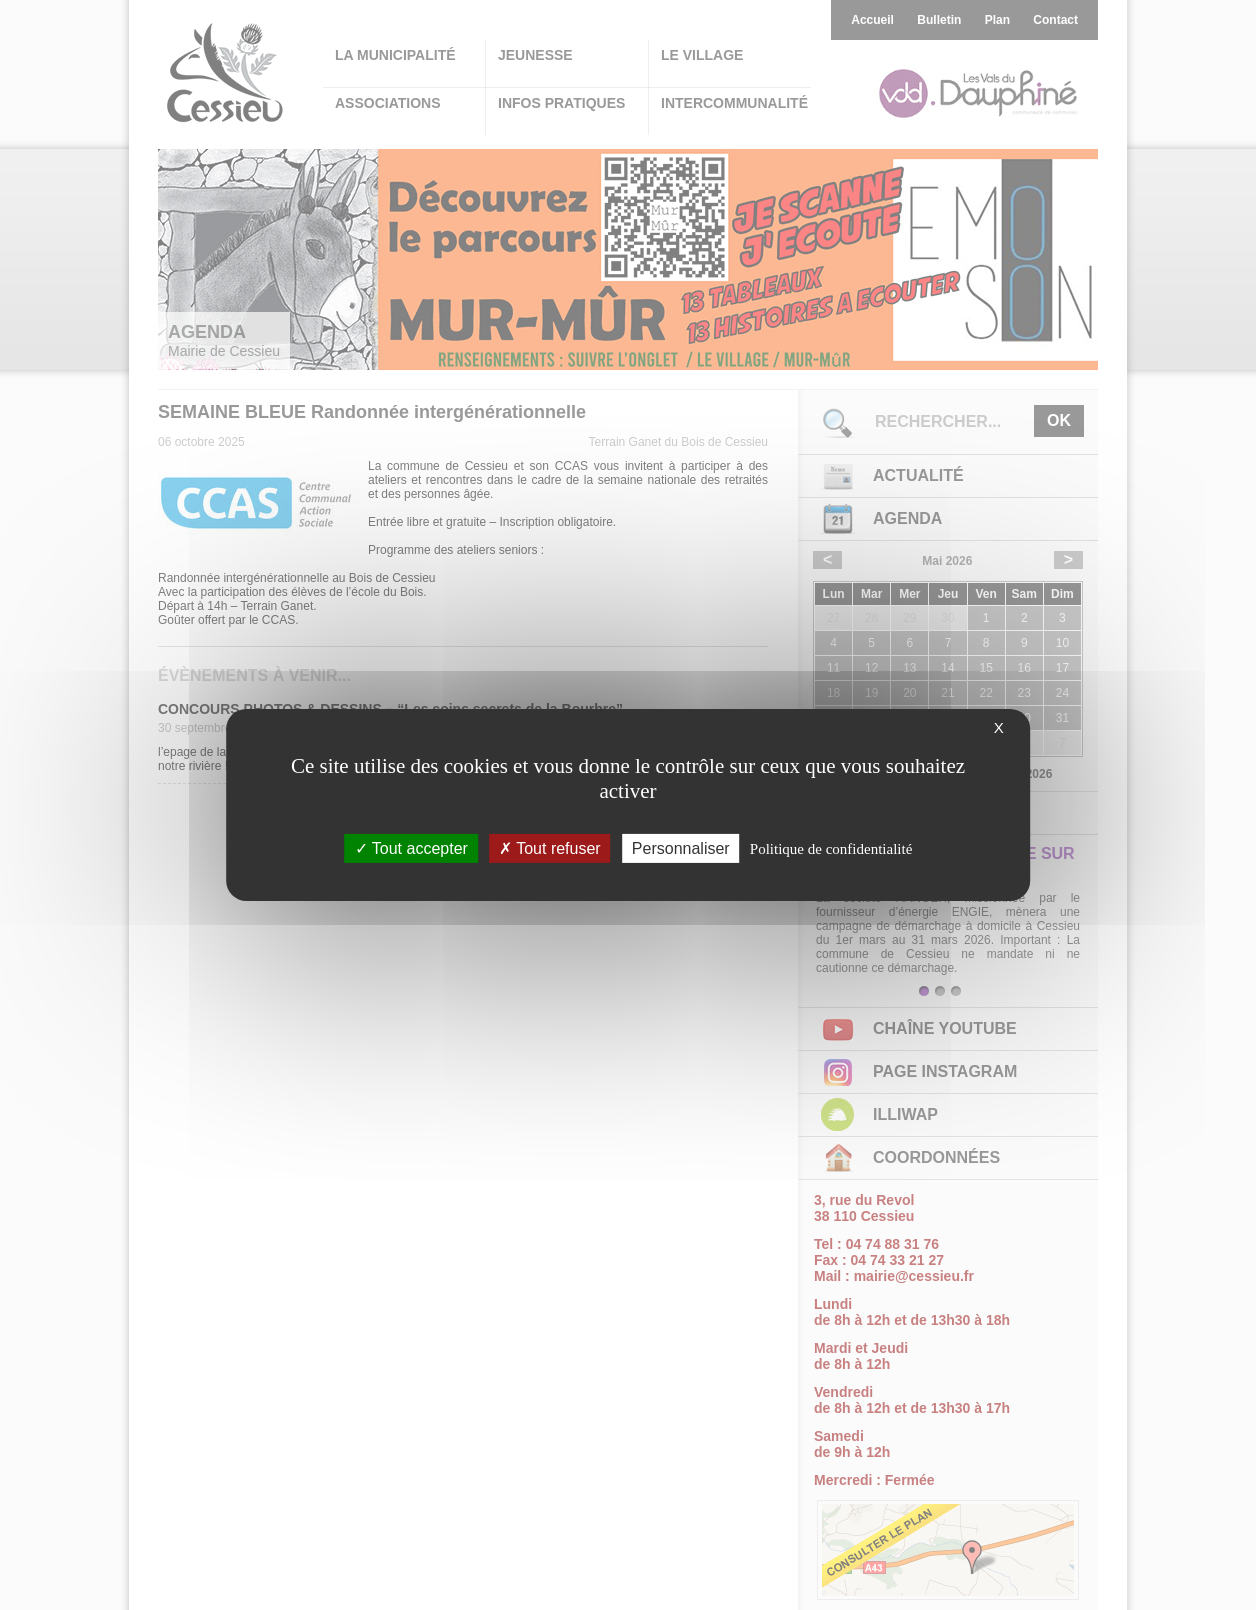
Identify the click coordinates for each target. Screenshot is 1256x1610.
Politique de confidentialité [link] (831, 849)
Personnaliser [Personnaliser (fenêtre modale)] (681, 848)
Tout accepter (411, 848)
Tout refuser (550, 848)
